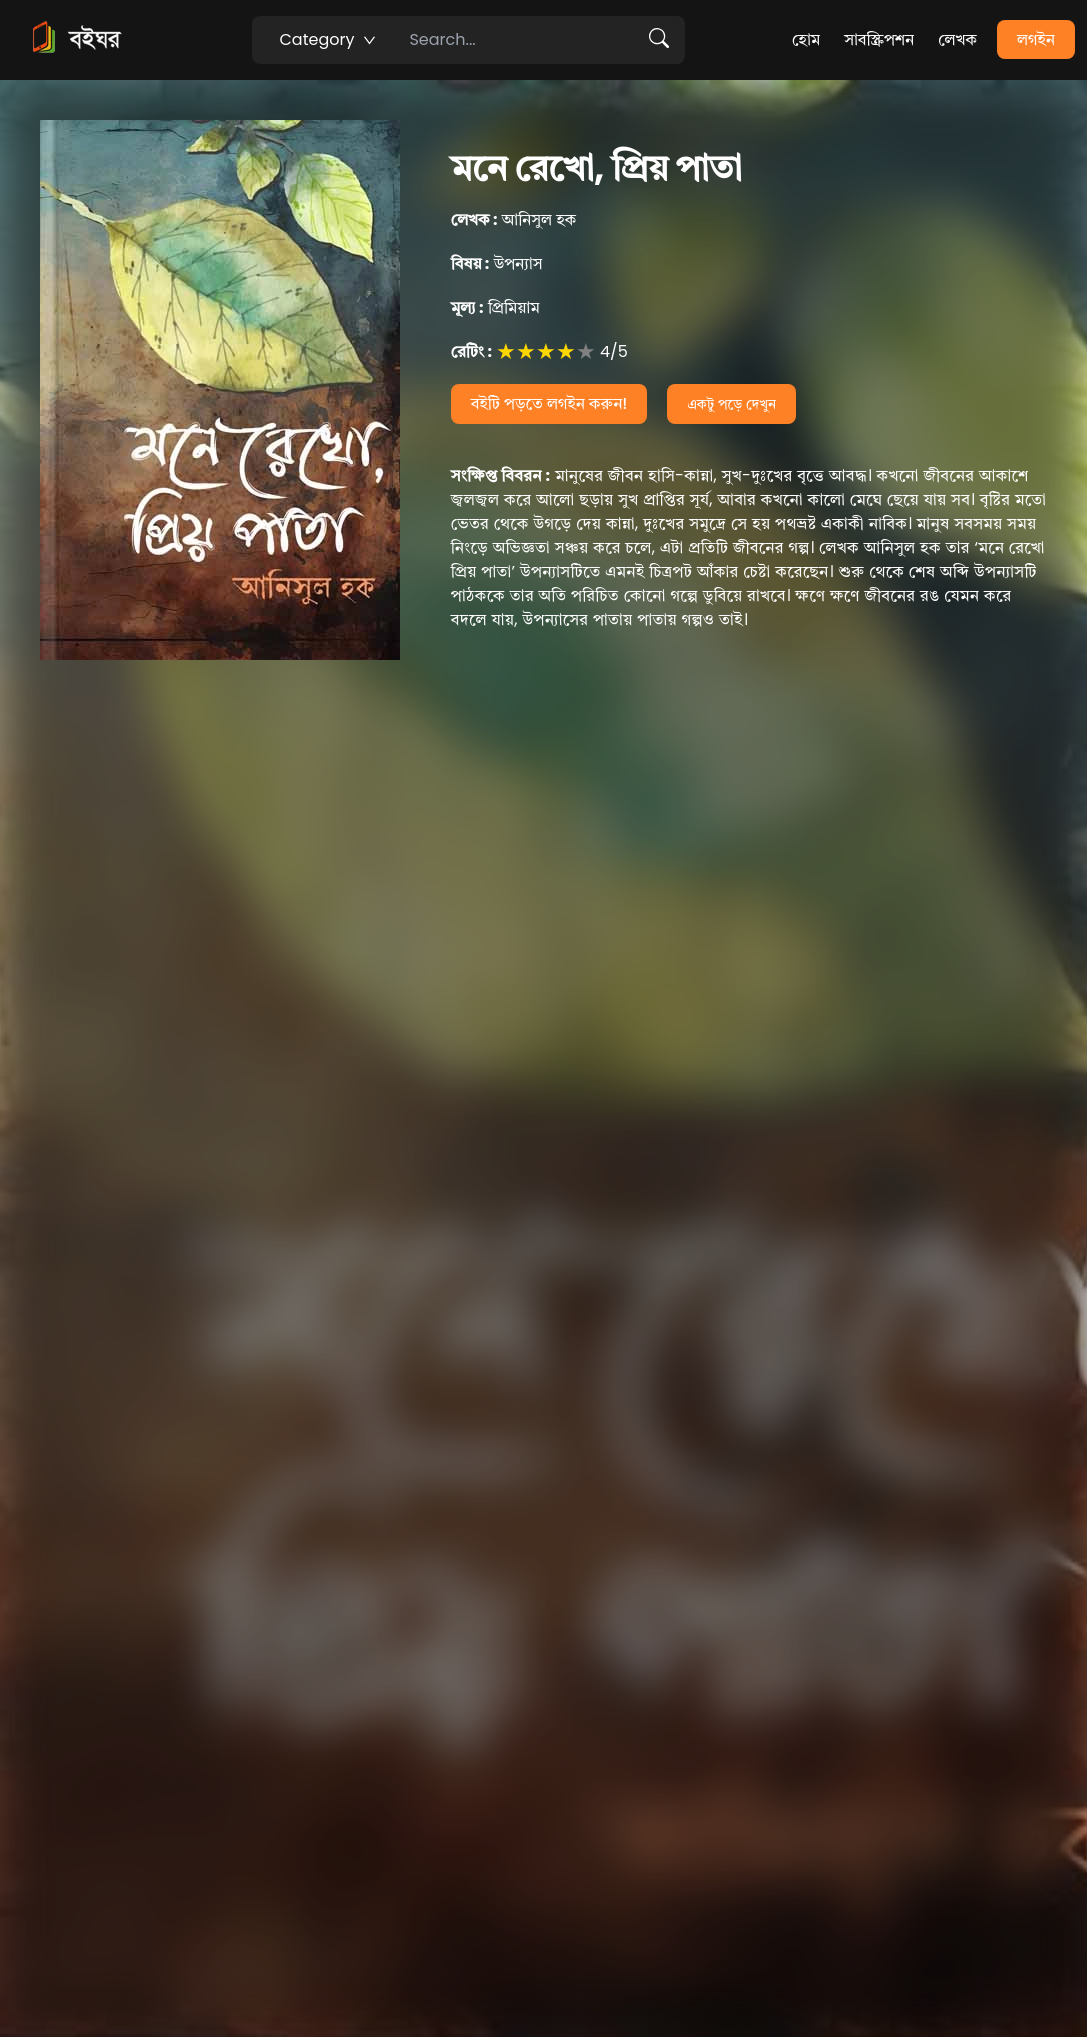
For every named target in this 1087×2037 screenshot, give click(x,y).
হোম (806, 39)
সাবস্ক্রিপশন (879, 39)
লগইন (1036, 39)
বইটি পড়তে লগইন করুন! (549, 403)
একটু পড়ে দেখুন (731, 404)
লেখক (957, 39)
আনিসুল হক (514, 219)
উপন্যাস (497, 263)
